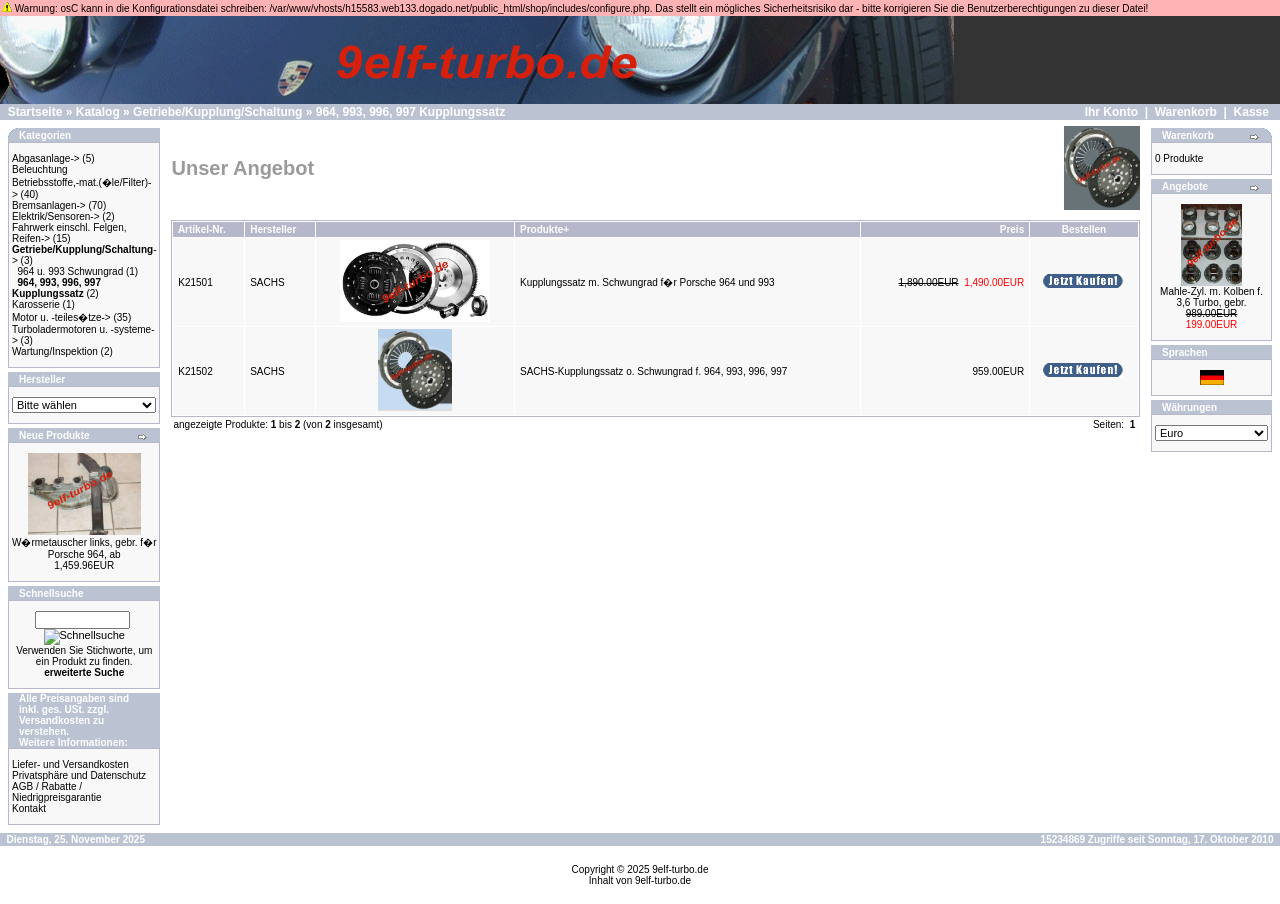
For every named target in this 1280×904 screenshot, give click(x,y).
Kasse (1251, 112)
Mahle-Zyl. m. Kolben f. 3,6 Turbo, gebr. (1211, 297)
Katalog (98, 112)
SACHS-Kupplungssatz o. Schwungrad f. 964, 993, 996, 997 (653, 371)
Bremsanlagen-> (49, 205)
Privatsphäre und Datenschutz (79, 775)
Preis (1012, 229)
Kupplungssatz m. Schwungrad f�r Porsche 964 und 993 (647, 282)
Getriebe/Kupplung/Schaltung (217, 112)
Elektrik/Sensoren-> (56, 216)
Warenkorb (1186, 112)
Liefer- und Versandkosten (70, 764)
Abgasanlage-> (46, 158)
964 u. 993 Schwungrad (71, 271)
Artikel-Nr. (202, 229)
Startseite (35, 112)
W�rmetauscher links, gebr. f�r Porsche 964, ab (84, 548)
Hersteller (273, 229)
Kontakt (29, 808)
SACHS (267, 282)
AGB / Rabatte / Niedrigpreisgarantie (57, 792)
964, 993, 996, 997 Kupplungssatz (410, 112)
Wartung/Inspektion (55, 351)
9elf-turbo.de (680, 869)
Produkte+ (544, 229)
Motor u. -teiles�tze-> (61, 317)
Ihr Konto (1111, 112)
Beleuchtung (40, 169)
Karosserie (36, 304)
